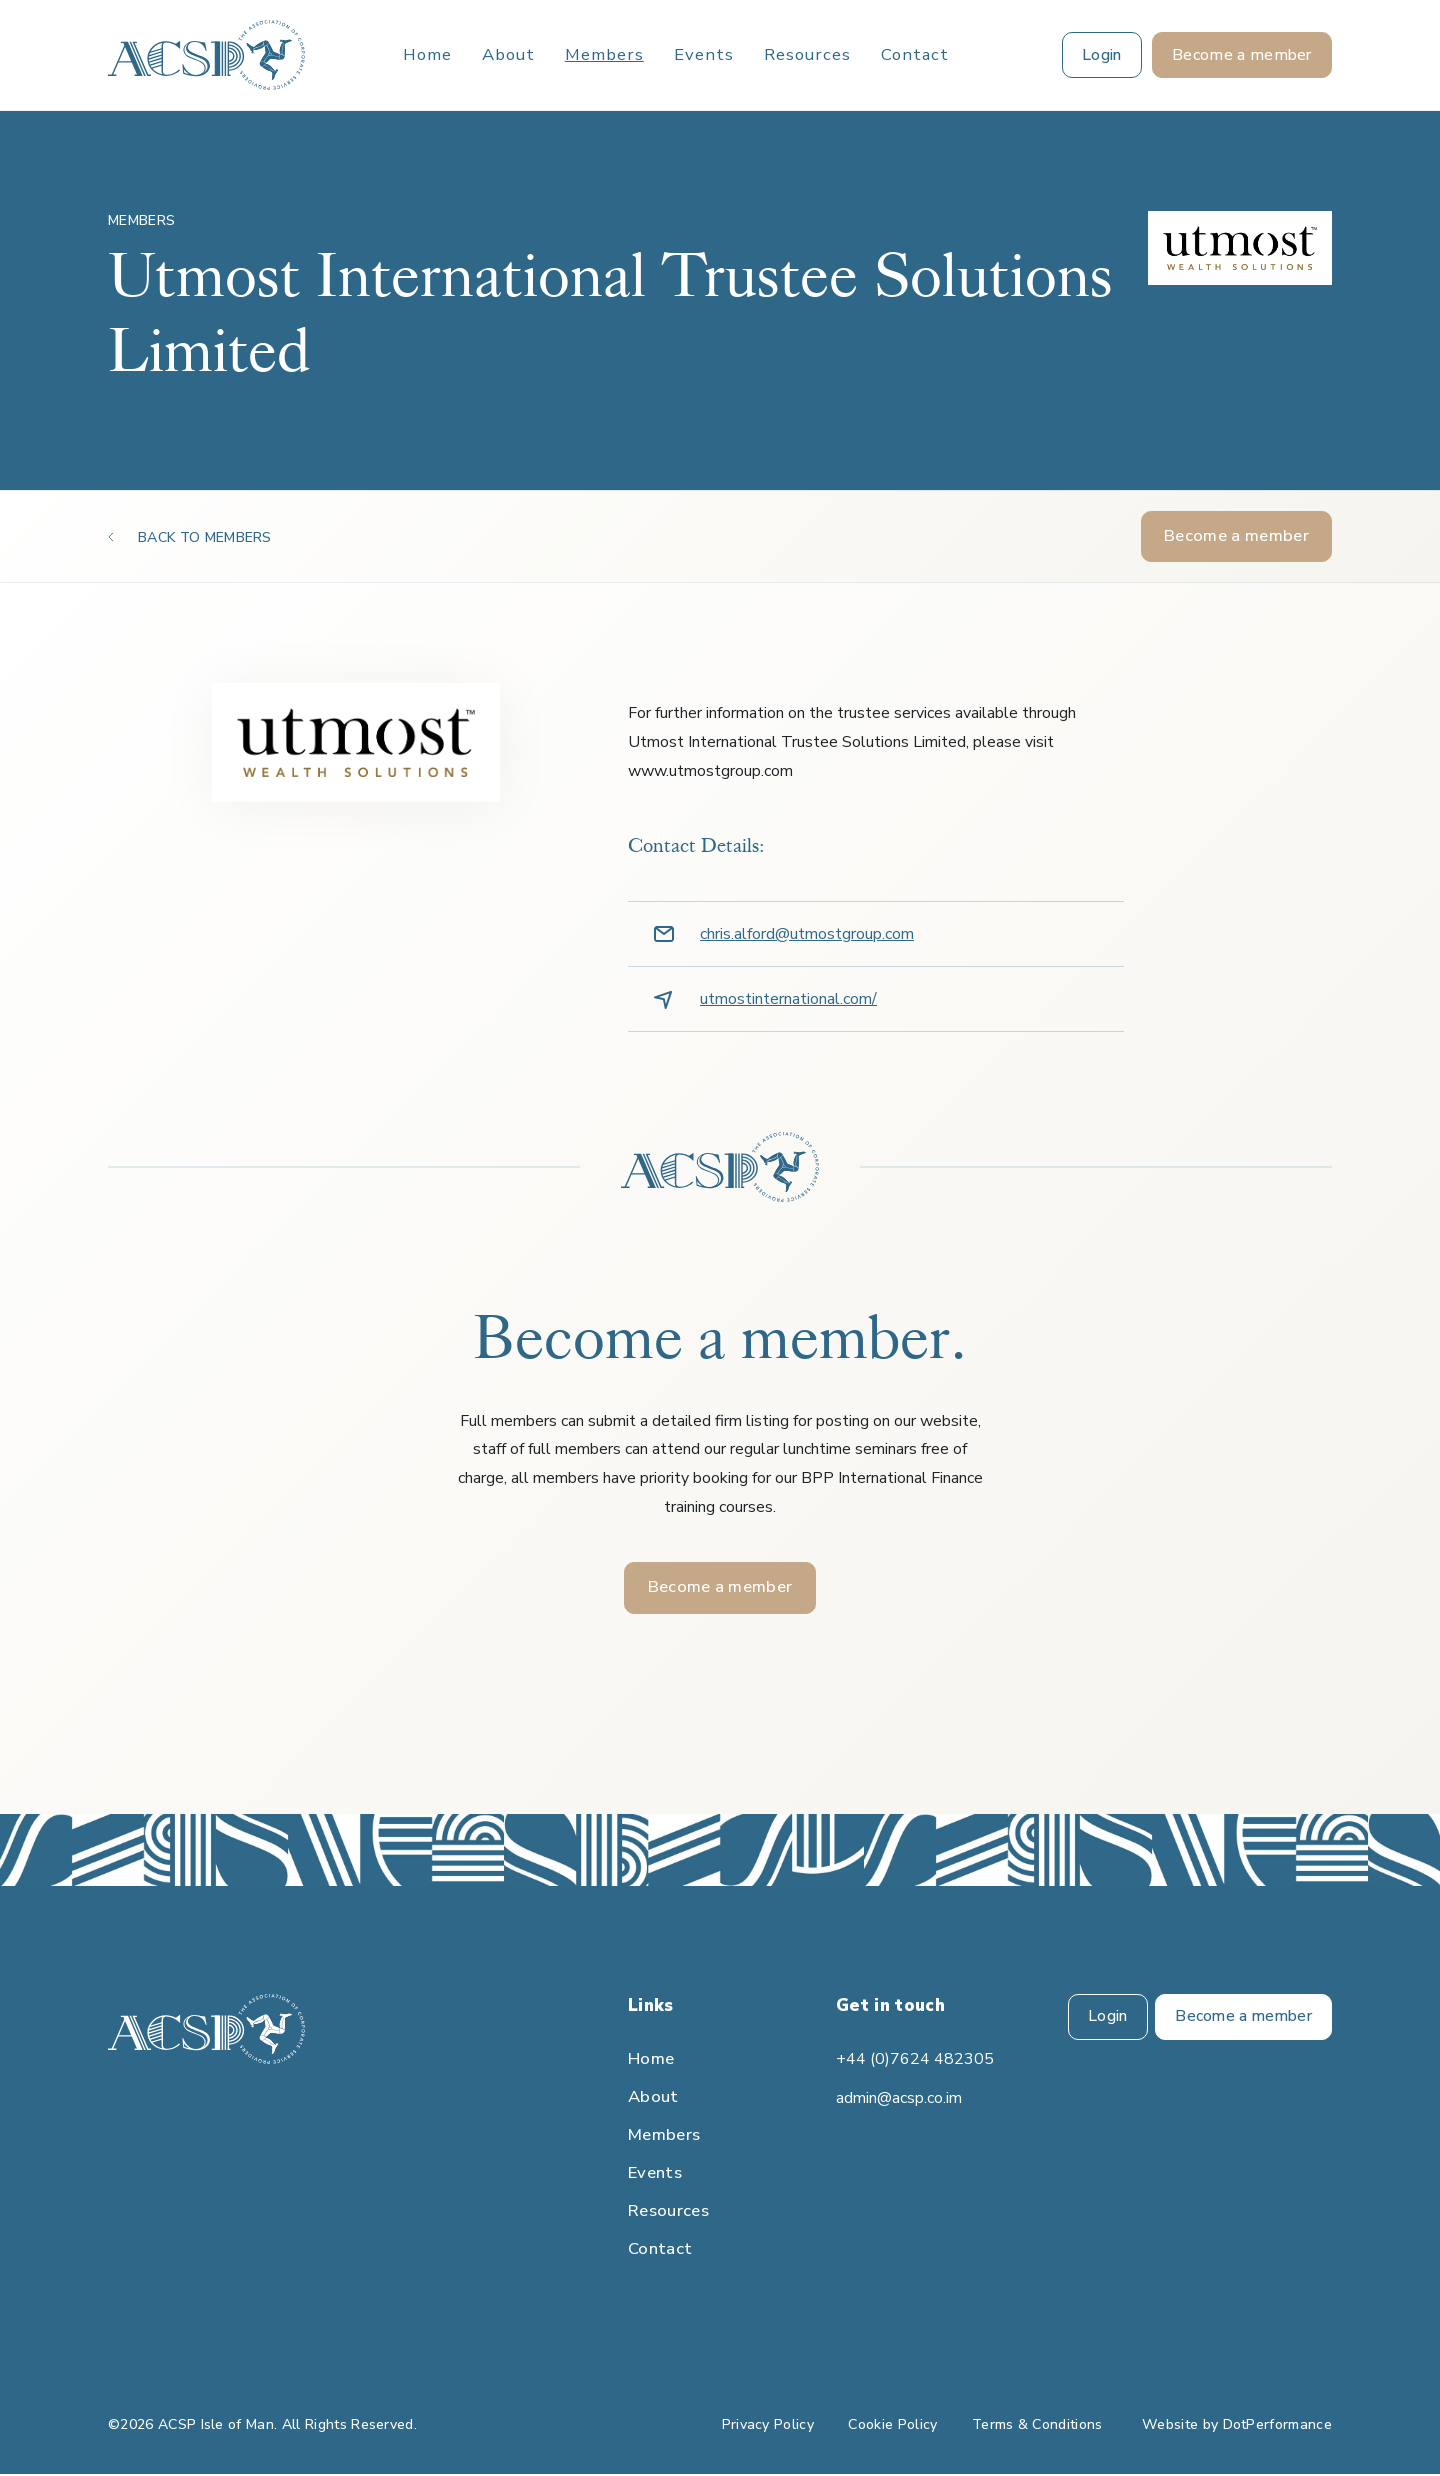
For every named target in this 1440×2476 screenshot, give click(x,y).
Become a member (1236, 536)
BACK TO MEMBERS (205, 537)
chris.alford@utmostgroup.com (807, 935)
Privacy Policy (768, 2426)
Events (704, 55)
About (508, 55)
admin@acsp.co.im (899, 2100)
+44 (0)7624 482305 (915, 2061)
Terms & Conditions (1037, 2426)
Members (604, 55)
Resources (807, 55)
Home (427, 55)
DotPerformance (1277, 2426)
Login (1104, 2019)
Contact (915, 55)
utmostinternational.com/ (788, 1000)
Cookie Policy (892, 2426)
